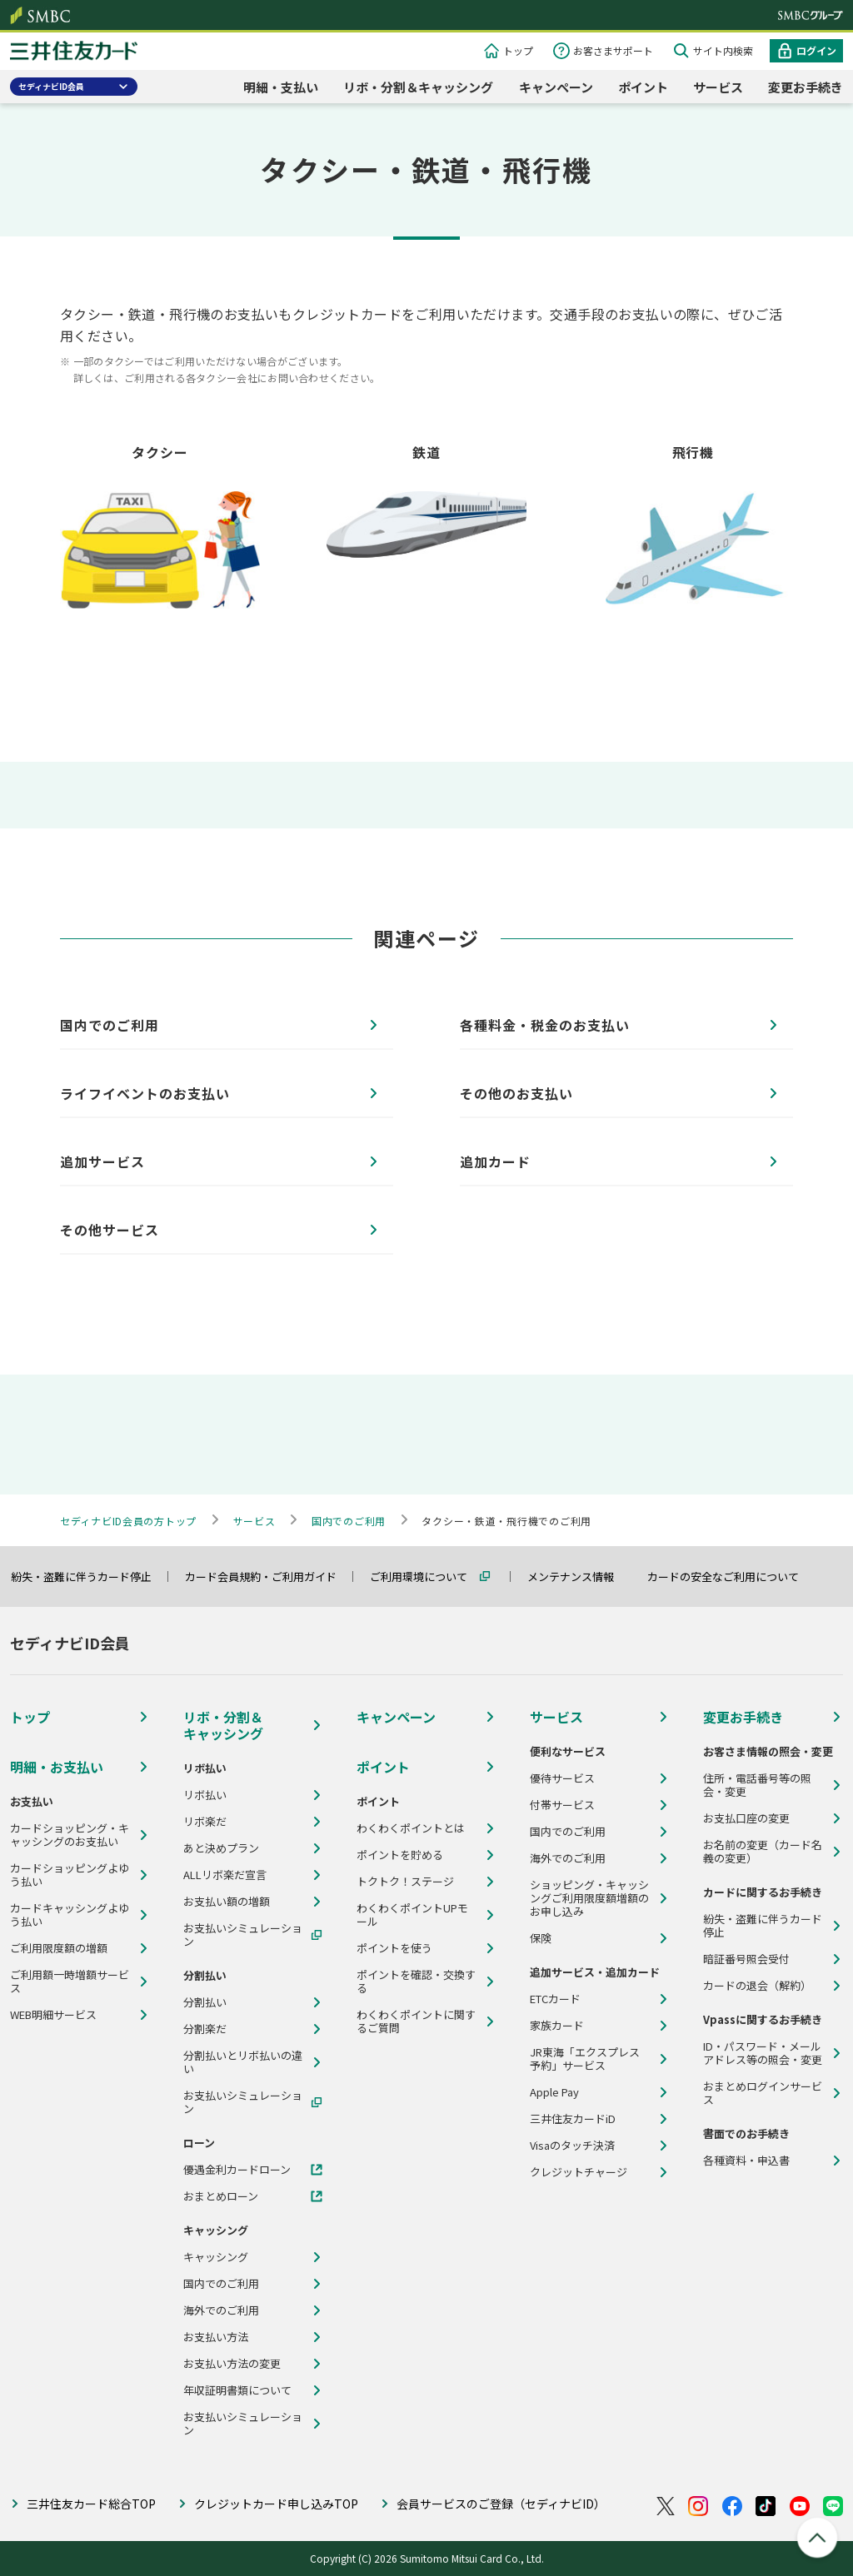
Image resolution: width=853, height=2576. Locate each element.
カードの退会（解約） (757, 1985)
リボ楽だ (205, 1821)
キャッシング (215, 2257)
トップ (518, 50)
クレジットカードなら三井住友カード (73, 53)
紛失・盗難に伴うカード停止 (89, 1576)
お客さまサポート (613, 50)
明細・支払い (280, 87)
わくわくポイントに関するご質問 (416, 2021)
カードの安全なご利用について (730, 1576)
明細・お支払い (56, 1766)
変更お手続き (805, 87)
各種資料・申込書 (746, 2160)
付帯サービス (562, 1805)
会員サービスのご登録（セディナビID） (501, 2503)
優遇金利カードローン (237, 2169)
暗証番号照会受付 (746, 1959)
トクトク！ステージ (405, 1881)
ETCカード (555, 1999)
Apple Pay (554, 2092)
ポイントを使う (394, 1948)
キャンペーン (556, 87)
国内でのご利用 (221, 2283)
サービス (718, 87)
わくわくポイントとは (411, 1828)
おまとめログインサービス (762, 2093)
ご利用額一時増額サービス (69, 1981)
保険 (540, 1938)
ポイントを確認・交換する (416, 1981)
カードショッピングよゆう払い (69, 1875)
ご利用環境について (426, 1576)
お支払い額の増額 (226, 1901)
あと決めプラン (221, 1848)
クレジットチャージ (578, 2172)
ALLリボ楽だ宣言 (225, 1875)
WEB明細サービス (53, 2015)
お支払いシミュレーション (242, 1935)
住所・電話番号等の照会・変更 (757, 1785)
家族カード (557, 2025)
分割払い (205, 2002)
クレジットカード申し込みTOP (276, 2503)
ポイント (643, 87)
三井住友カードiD (573, 2119)
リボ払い (205, 1795)
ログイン (816, 50)
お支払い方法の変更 (232, 2363)
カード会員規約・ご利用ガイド (268, 1576)
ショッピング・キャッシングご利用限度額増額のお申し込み (589, 1898)
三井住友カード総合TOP (91, 2503)
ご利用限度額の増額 (58, 1948)
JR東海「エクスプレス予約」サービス (585, 2059)
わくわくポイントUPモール (412, 1915)
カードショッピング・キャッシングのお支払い (69, 1835)
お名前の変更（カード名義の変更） (762, 1851)
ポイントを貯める (400, 1855)
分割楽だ (205, 2029)
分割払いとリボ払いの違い (242, 2062)
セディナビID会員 (51, 86)
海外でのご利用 (221, 2310)
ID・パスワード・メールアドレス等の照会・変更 (762, 2053)
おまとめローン (220, 2196)
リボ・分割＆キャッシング (418, 87)
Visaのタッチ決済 (572, 2145)
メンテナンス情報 (578, 1576)
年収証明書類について (237, 2390)
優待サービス (562, 1778)
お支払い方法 (215, 2337)
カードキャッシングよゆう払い (69, 1915)
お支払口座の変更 (746, 1818)
